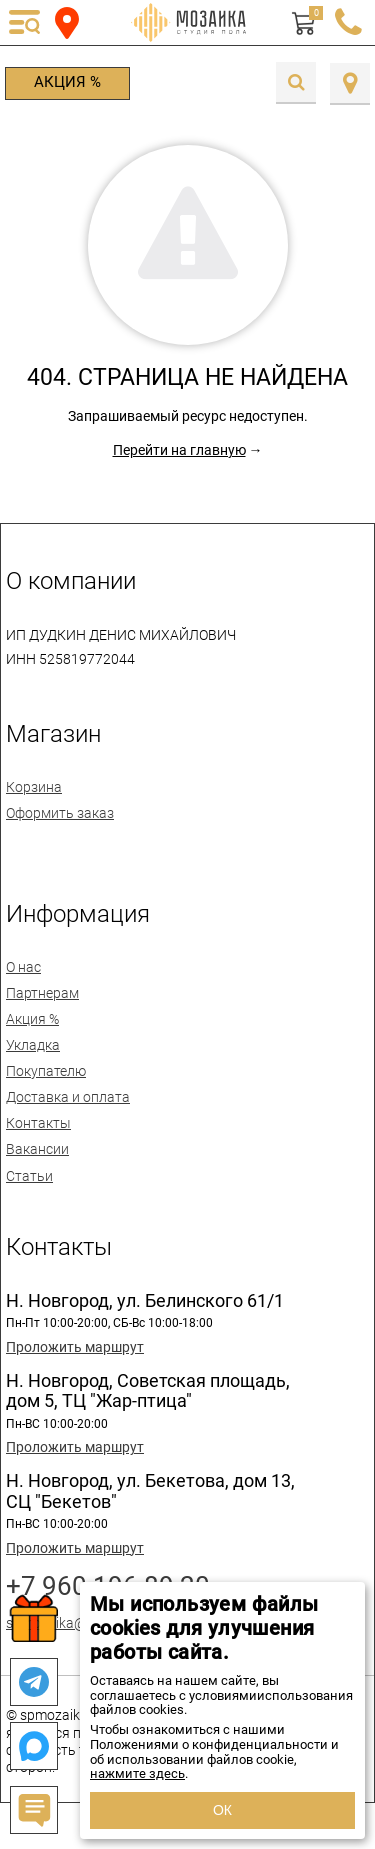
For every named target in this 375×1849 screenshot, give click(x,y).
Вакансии (37, 1149)
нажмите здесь (137, 1773)
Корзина (34, 787)
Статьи (29, 1176)
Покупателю (46, 1071)
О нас (23, 967)
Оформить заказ (60, 813)
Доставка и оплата (68, 1097)
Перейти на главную (179, 450)
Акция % (67, 82)
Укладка (33, 1045)
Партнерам (42, 993)
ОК (222, 1810)
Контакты (38, 1123)
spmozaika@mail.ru (67, 1623)
